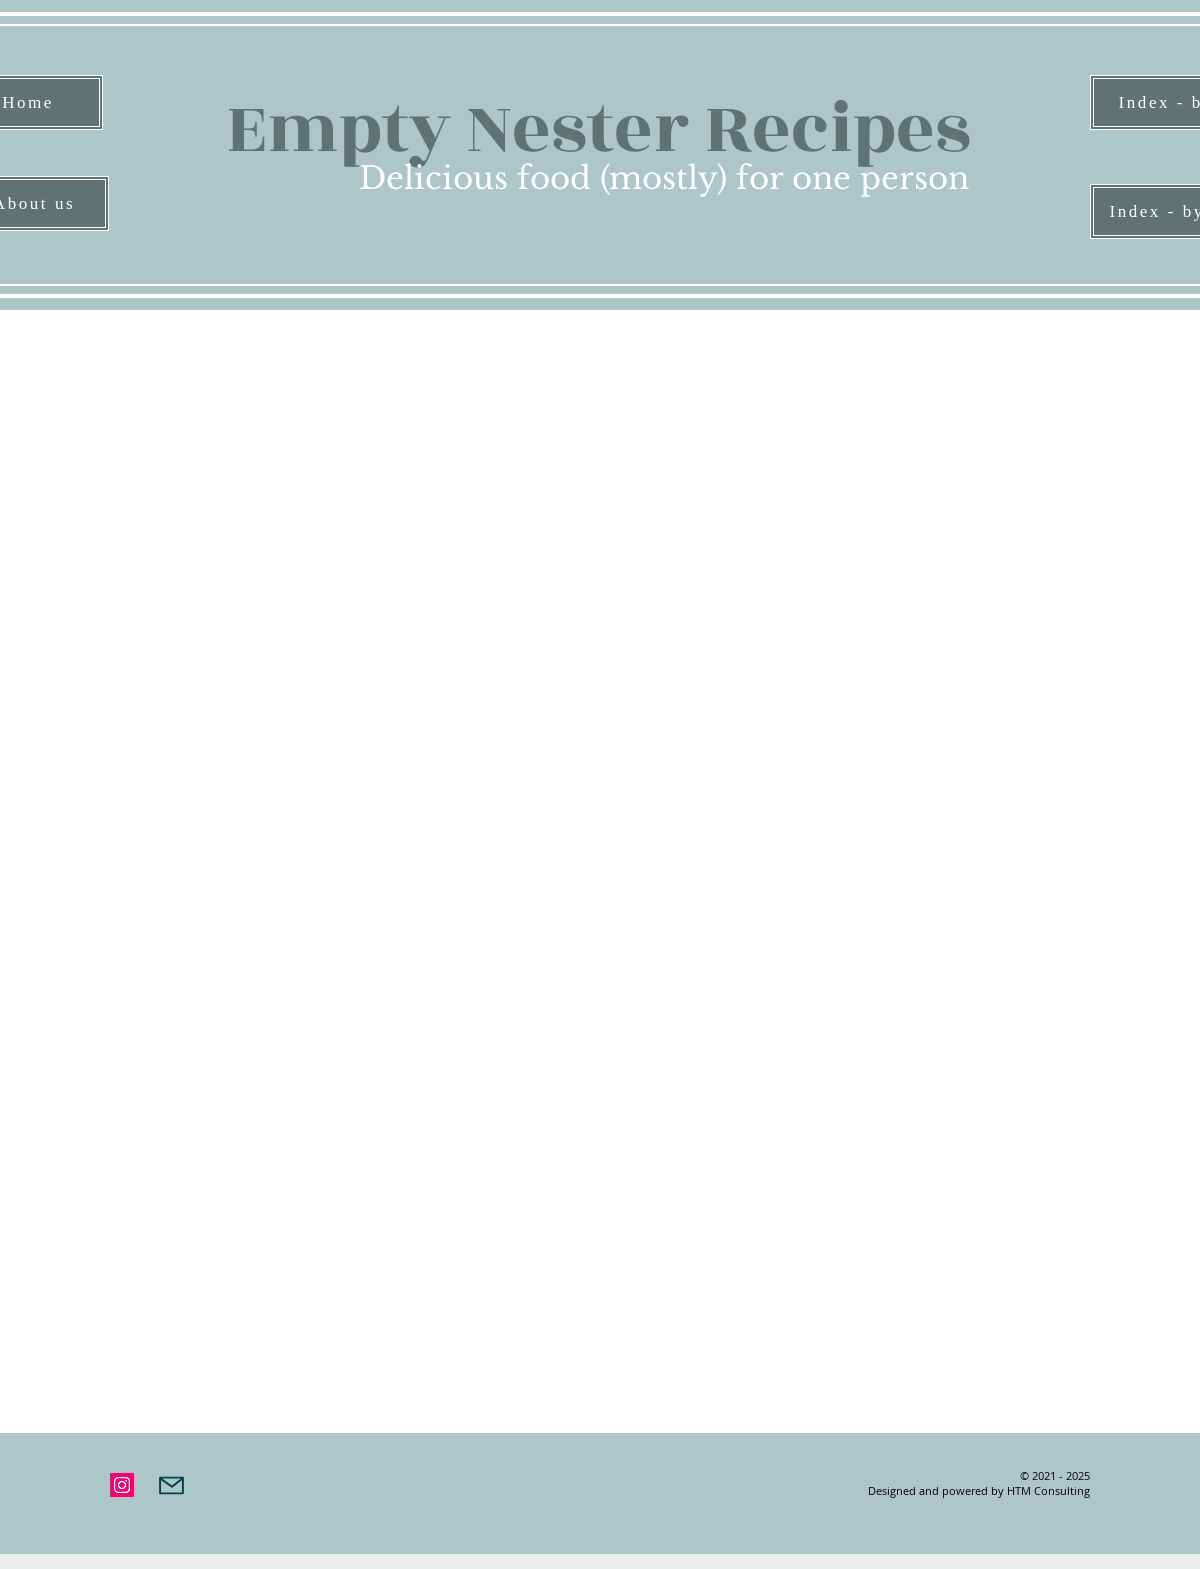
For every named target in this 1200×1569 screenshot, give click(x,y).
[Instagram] (122, 1485)
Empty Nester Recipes (598, 129)
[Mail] (171, 1485)
